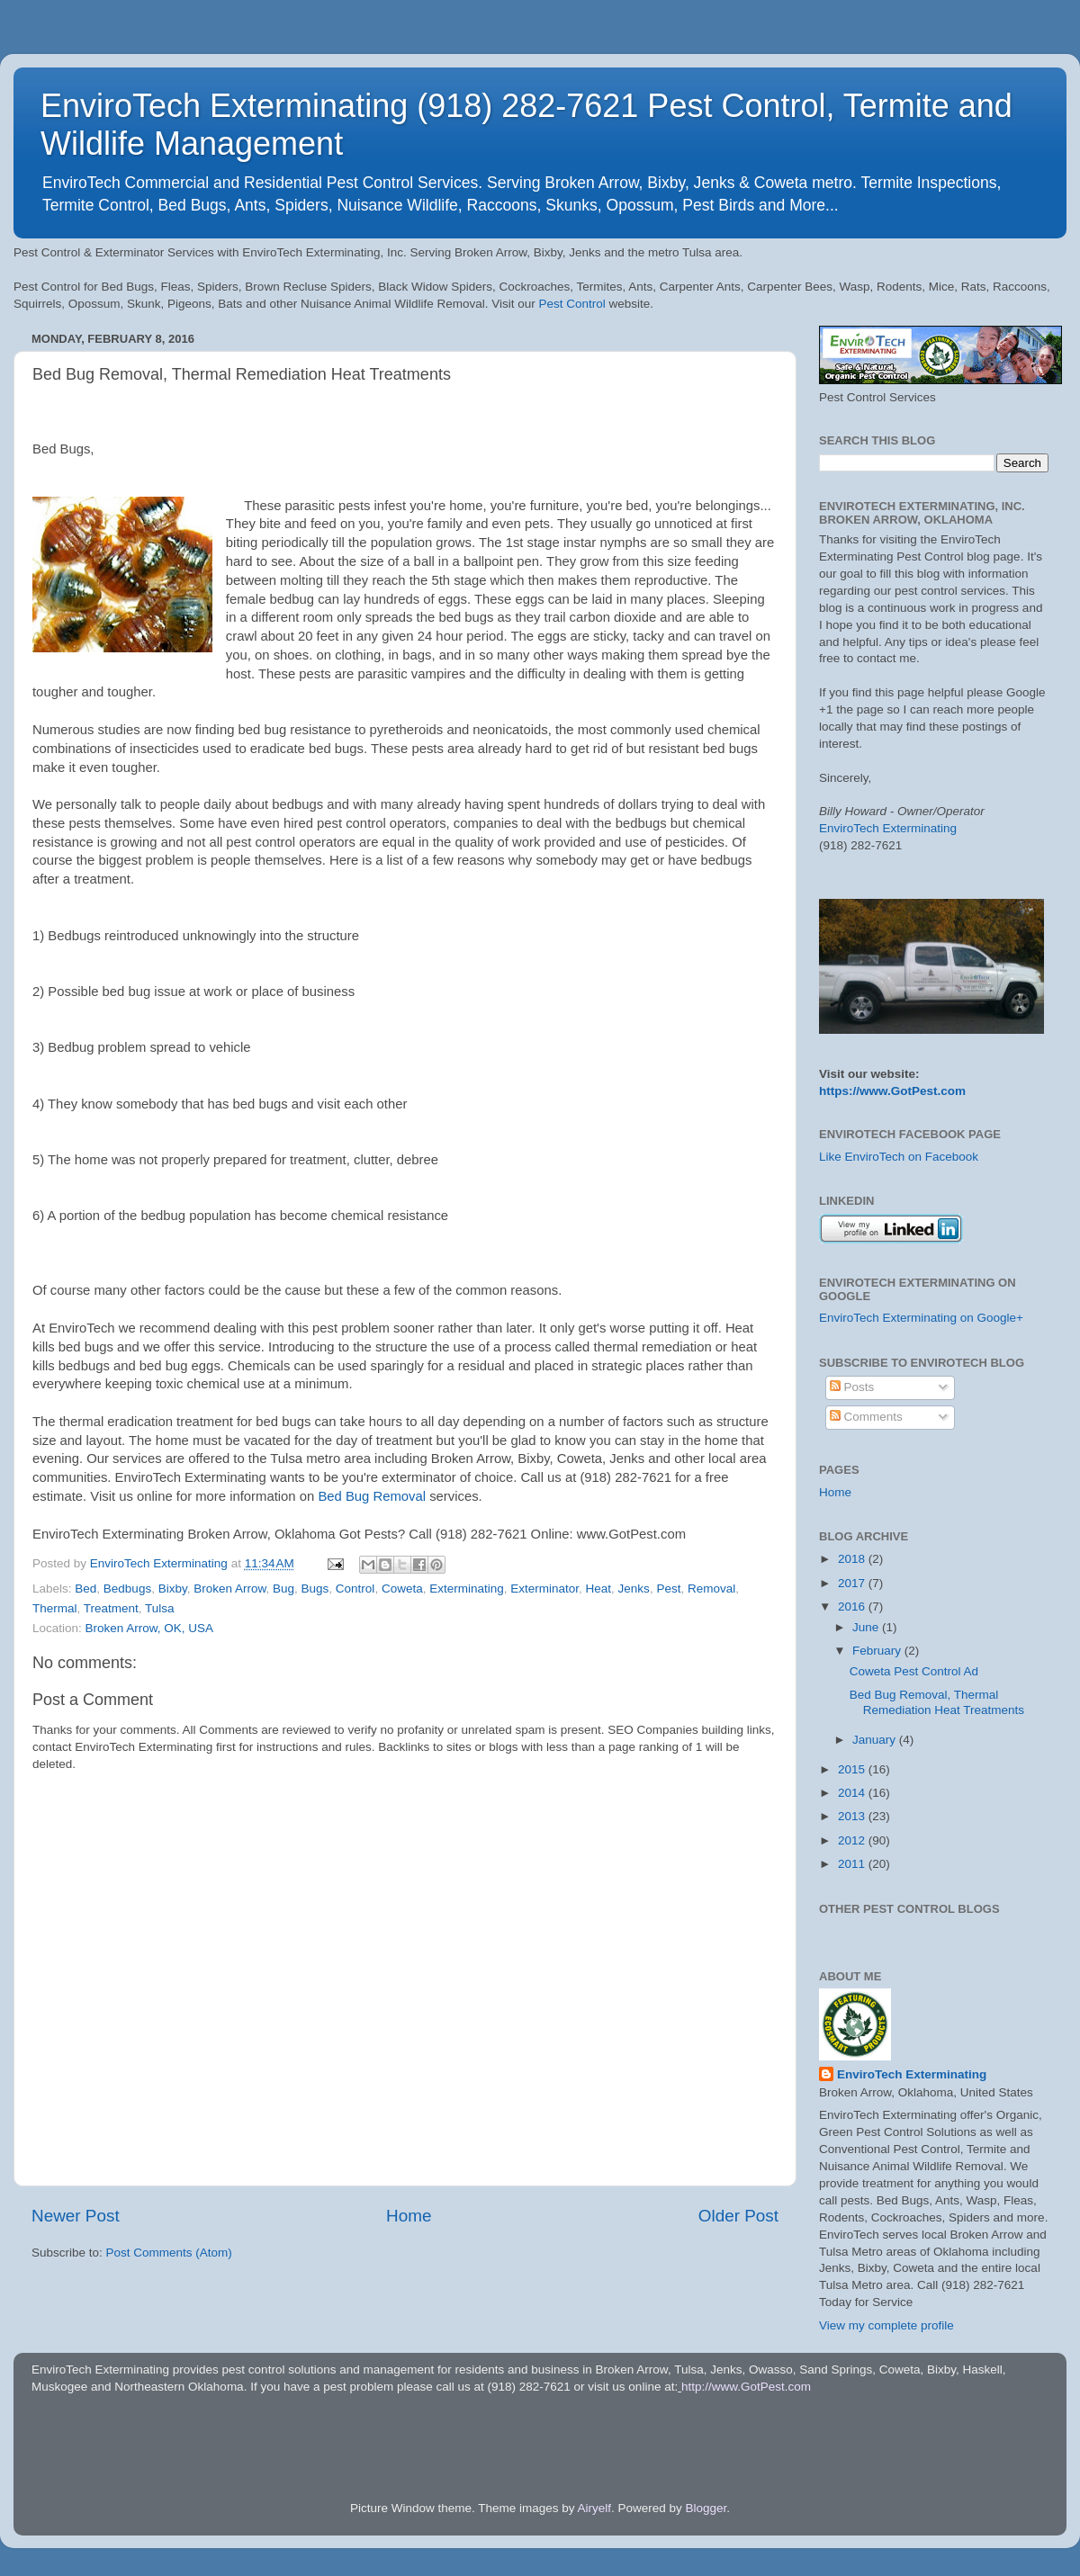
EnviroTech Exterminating (888, 828)
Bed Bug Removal (372, 1496)
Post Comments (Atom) (169, 2252)
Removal (711, 1588)
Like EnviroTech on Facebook (898, 1156)
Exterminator (544, 1588)
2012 (853, 1840)
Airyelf (595, 2508)
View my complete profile (886, 2325)
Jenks (634, 1588)
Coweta (402, 1588)
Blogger (706, 2508)
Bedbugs (127, 1588)
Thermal (54, 1608)
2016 (853, 1606)
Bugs (315, 1588)
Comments (866, 1416)
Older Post (738, 2215)
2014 (853, 1793)
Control (355, 1588)
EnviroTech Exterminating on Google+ (921, 1317)
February (878, 1650)
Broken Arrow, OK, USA (150, 1628)
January (875, 1739)
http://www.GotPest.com (746, 2386)
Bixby (172, 1588)
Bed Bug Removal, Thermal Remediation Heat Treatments (937, 1702)
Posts (852, 1387)
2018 (853, 1559)
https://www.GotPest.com (892, 1091)
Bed (85, 1588)
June (867, 1627)
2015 (853, 1769)
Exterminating (466, 1588)
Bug (283, 1588)
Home (408, 2215)
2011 (853, 1864)
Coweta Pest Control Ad (914, 1671)
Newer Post (76, 2215)
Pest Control (572, 303)
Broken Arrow (230, 1588)
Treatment (111, 1608)
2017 (853, 1583)
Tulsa (160, 1608)
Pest (668, 1588)
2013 (853, 1816)
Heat (599, 1588)
